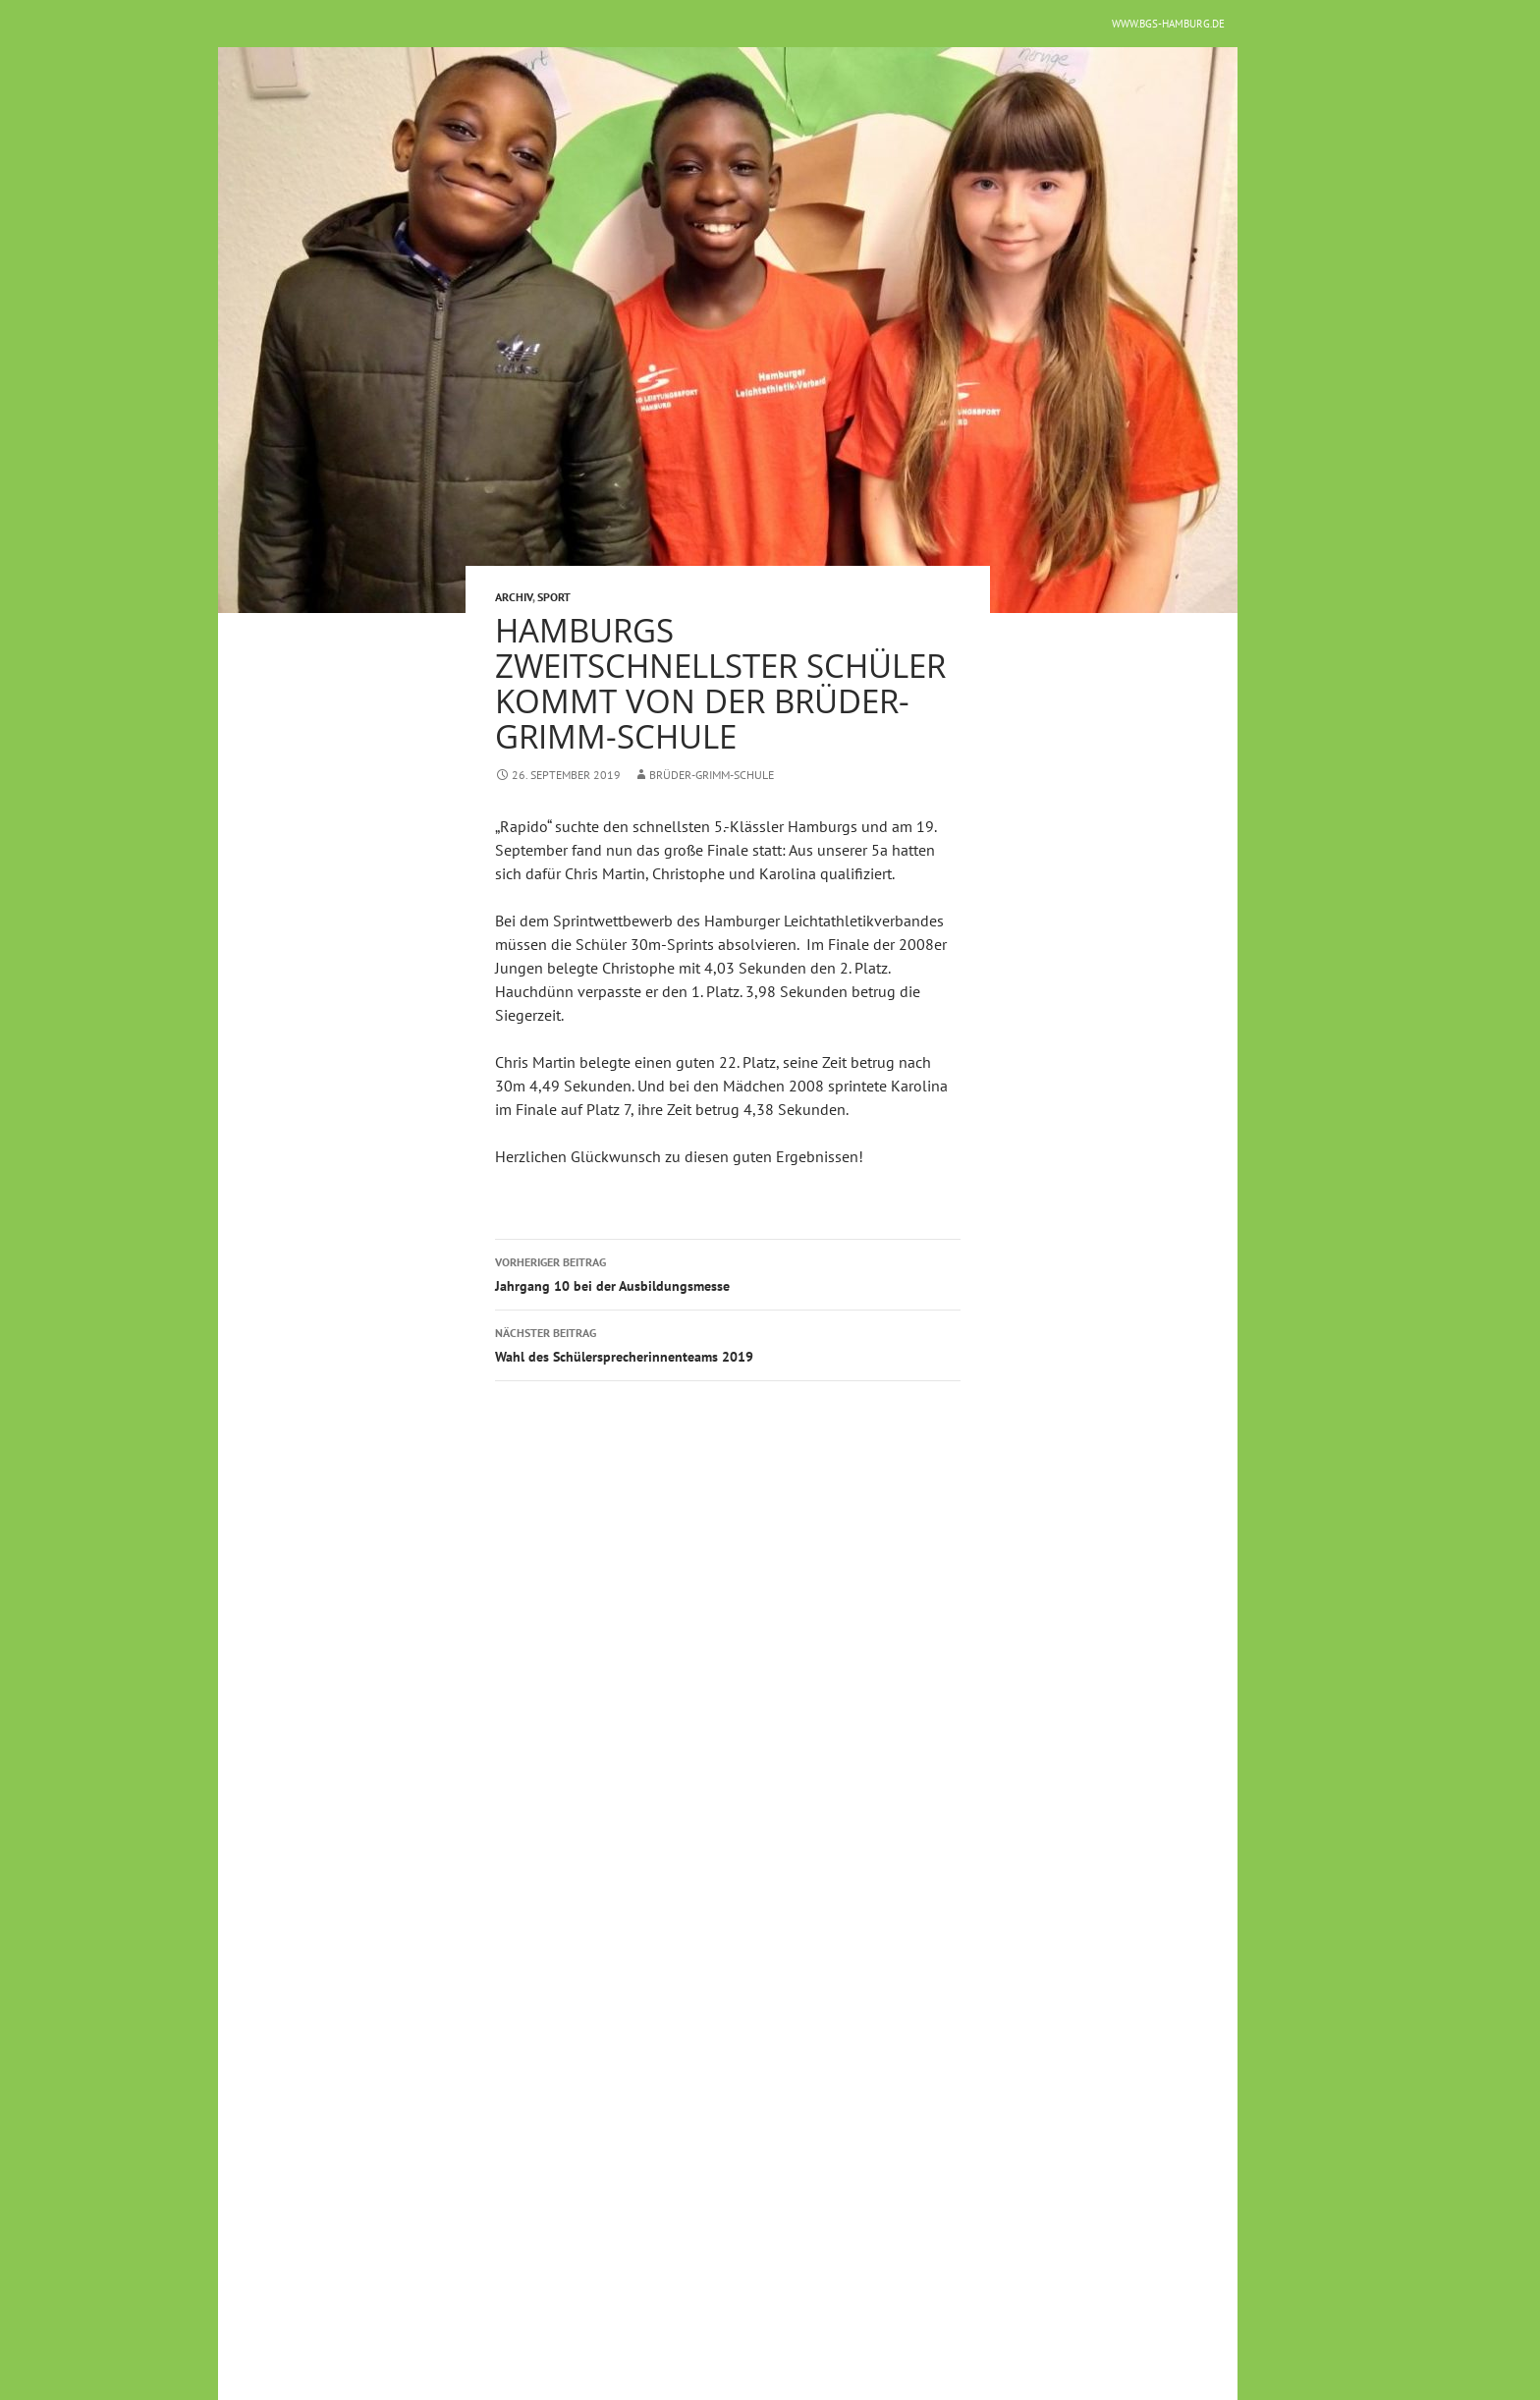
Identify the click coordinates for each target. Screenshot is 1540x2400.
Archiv (513, 596)
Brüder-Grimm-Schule (711, 774)
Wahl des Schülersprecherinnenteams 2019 (728, 1343)
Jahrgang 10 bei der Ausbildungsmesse (728, 1273)
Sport (554, 596)
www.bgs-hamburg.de (1168, 23)
